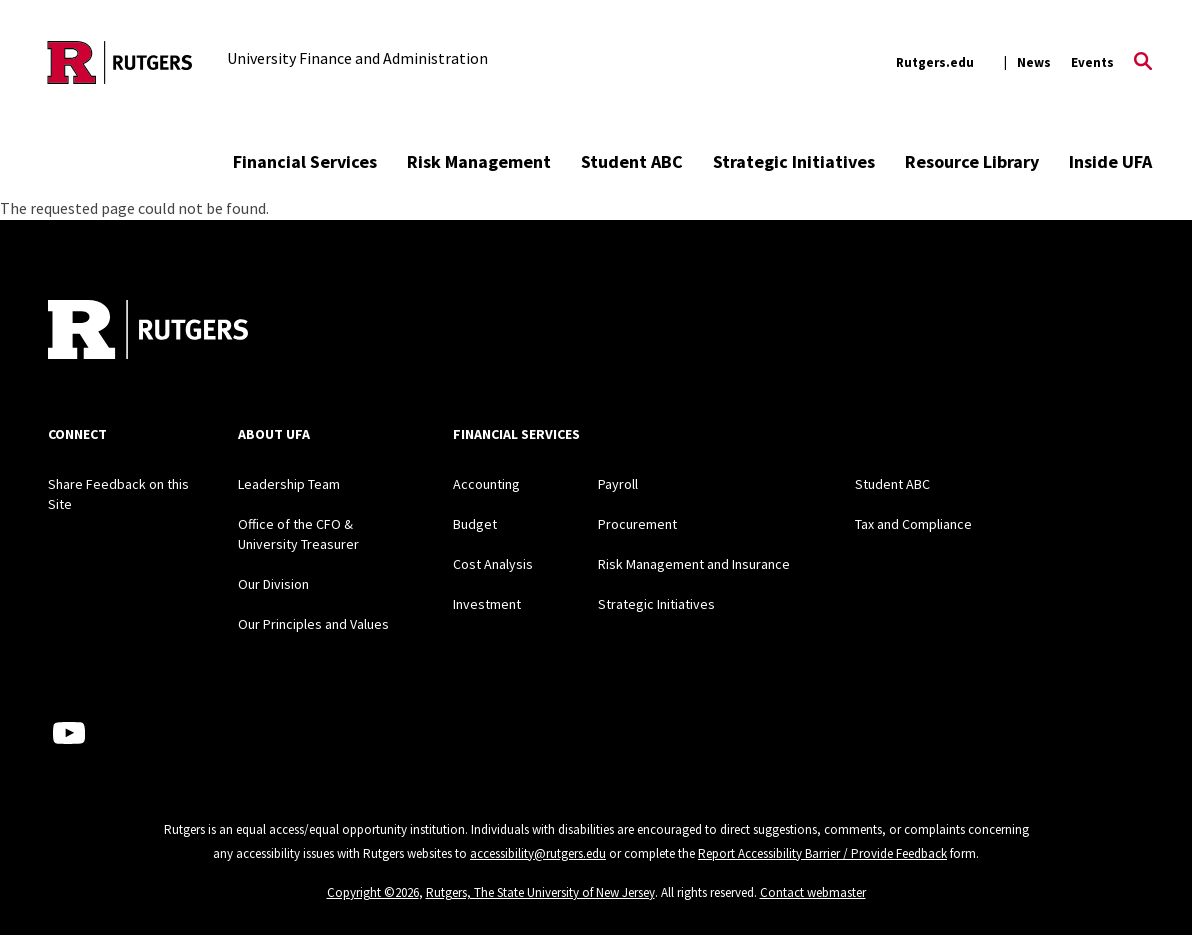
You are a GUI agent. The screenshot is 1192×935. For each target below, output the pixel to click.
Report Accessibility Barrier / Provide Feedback (822, 853)
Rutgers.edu (935, 62)
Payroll (618, 484)
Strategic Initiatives (794, 161)
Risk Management (479, 161)
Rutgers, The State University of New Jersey (540, 892)
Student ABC (632, 161)
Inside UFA (1110, 161)
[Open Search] (1143, 63)
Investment (487, 604)
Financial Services (305, 161)
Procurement (637, 524)
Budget (475, 524)
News (1034, 62)
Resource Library (972, 161)
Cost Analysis (493, 564)
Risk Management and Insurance (694, 564)
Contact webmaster (813, 892)
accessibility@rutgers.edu (538, 853)
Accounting (486, 484)
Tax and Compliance (913, 524)
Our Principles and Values (313, 624)
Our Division (273, 584)
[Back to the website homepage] (120, 62)
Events (1092, 62)
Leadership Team (289, 484)
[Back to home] (148, 332)
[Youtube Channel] (69, 733)
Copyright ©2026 (373, 892)
